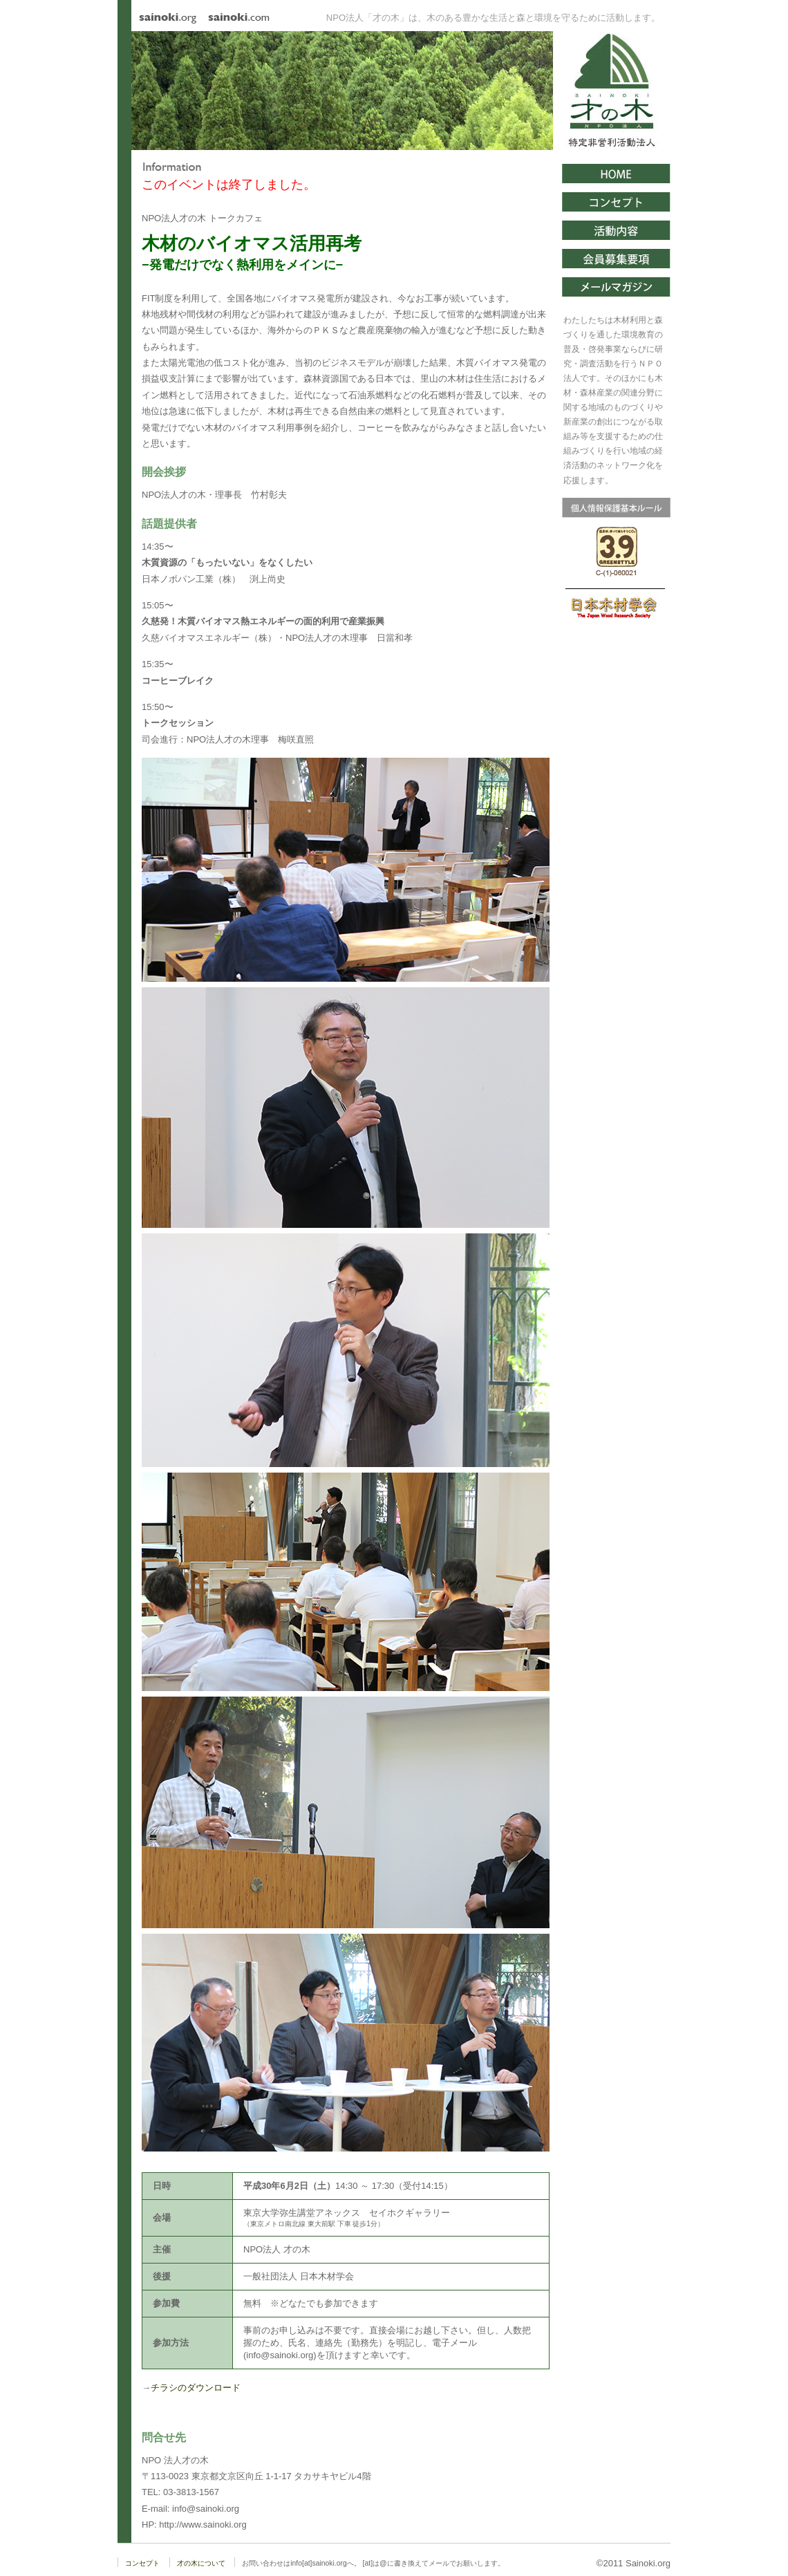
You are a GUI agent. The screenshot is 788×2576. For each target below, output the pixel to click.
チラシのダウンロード (196, 2387)
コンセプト (142, 2563)
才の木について (201, 2563)
